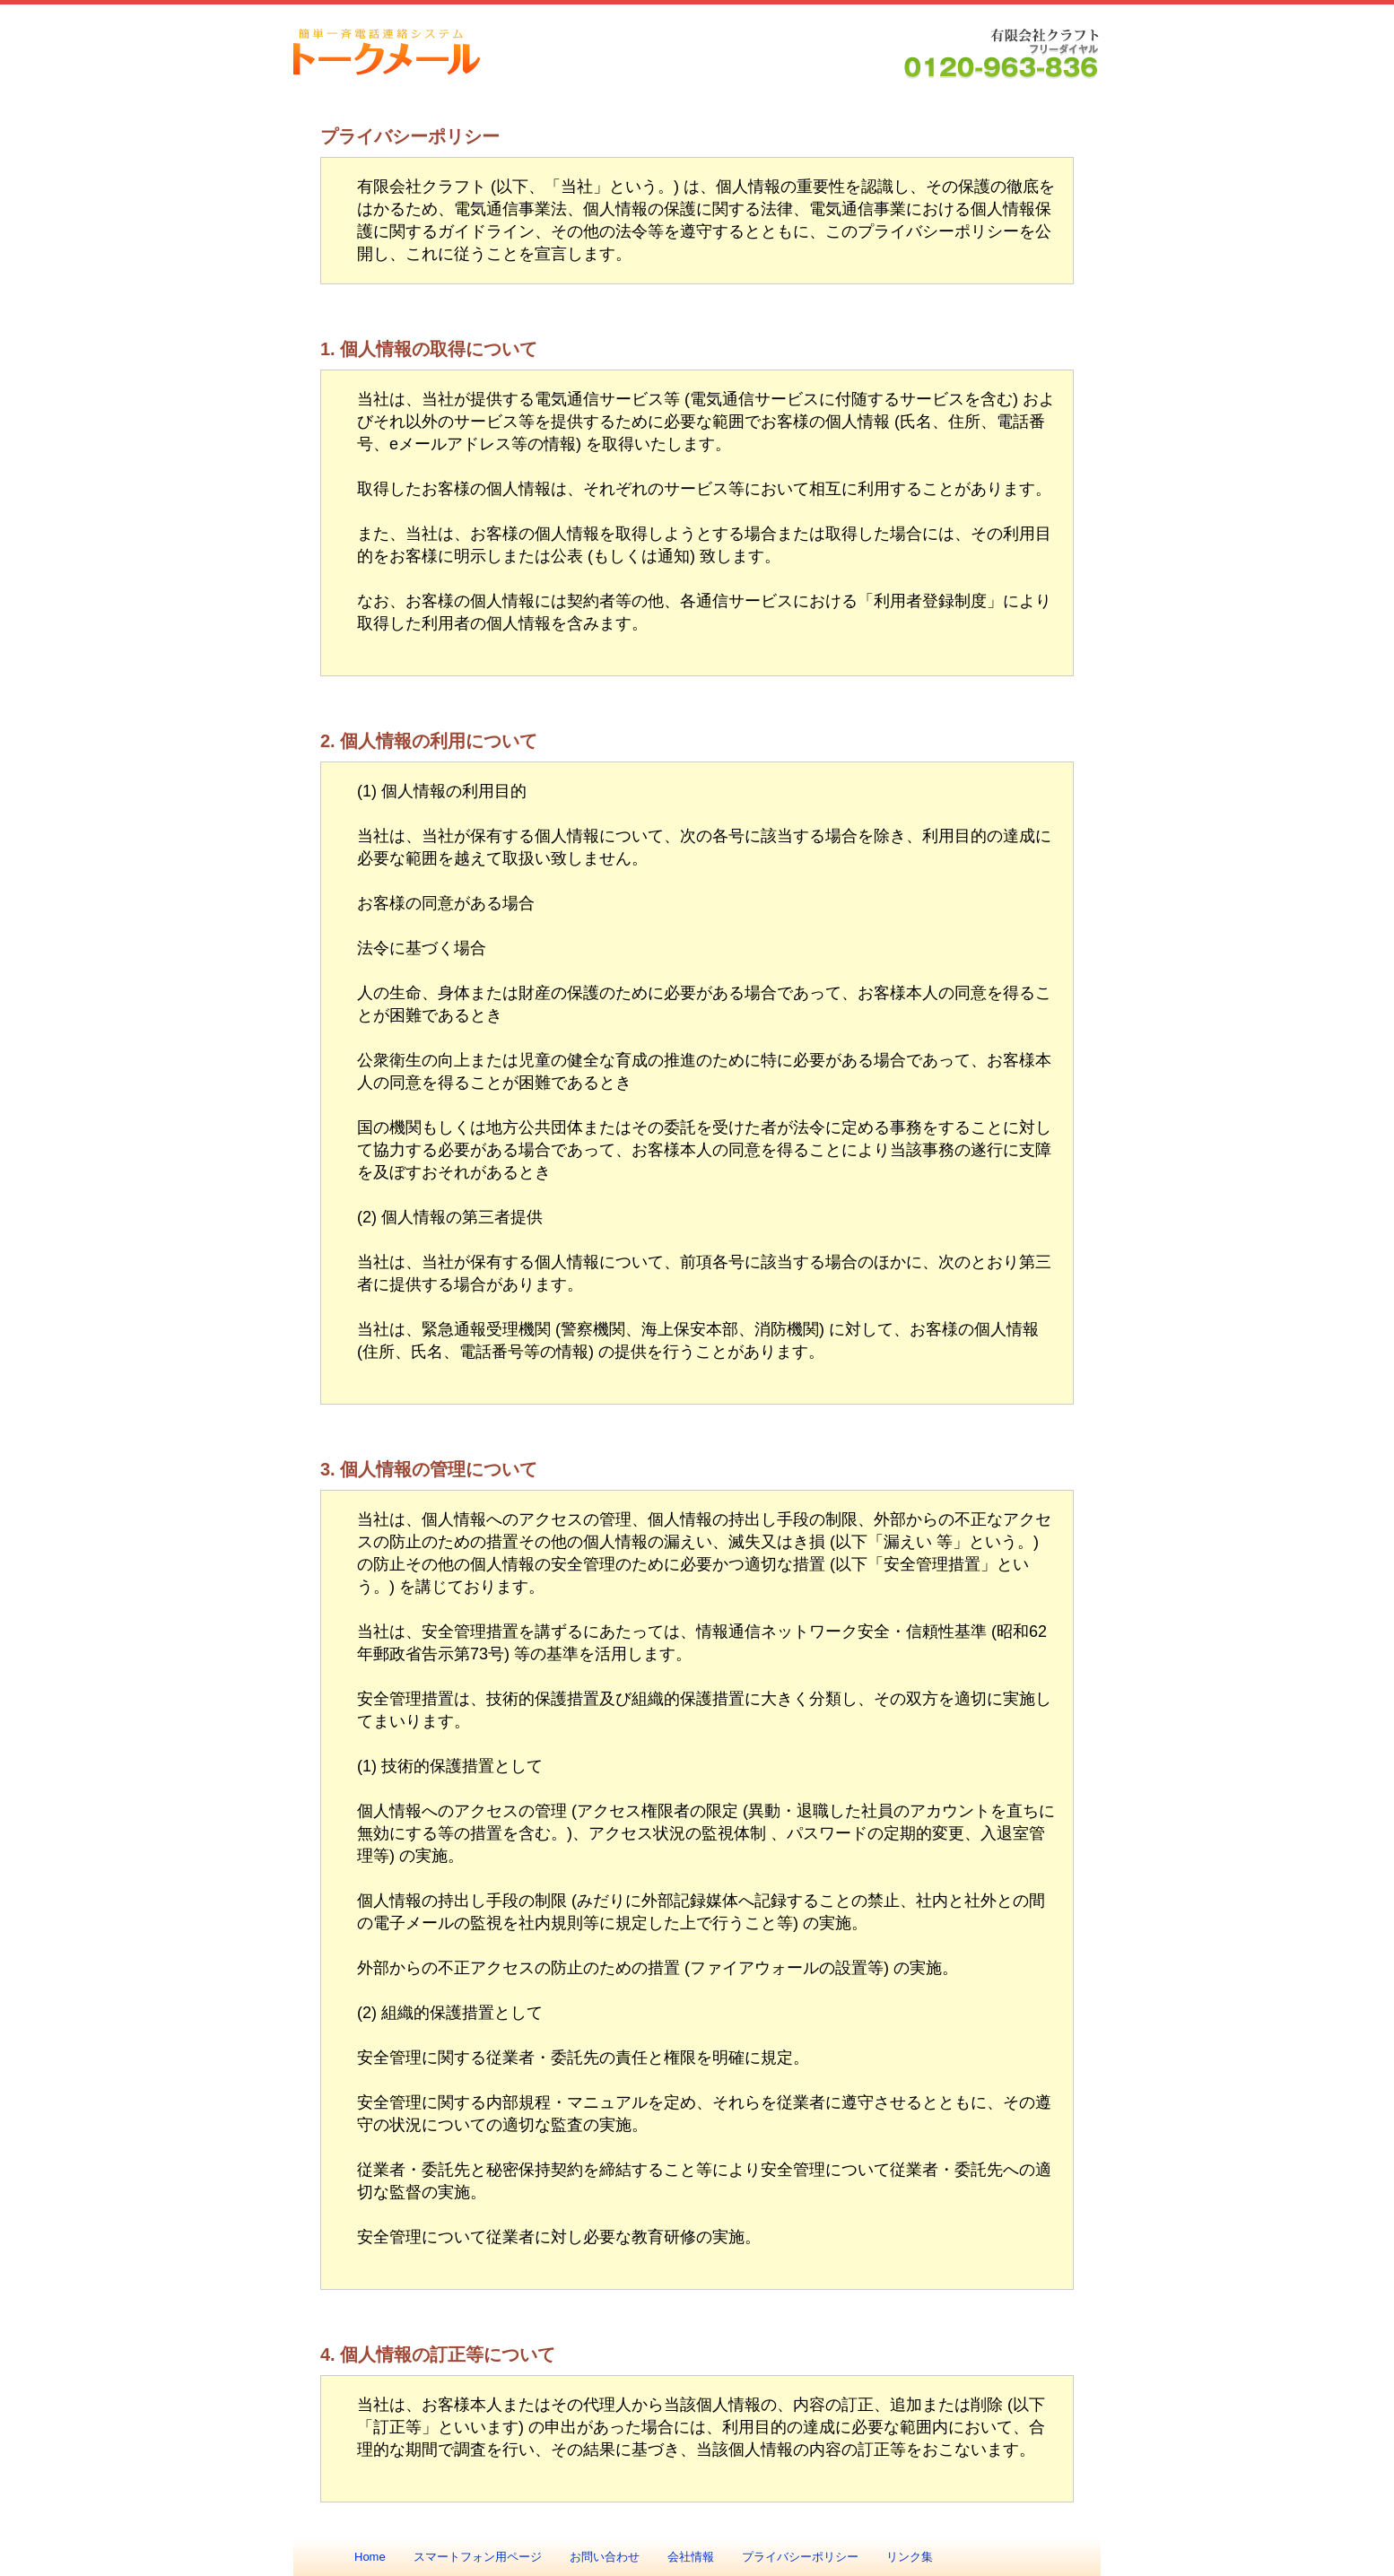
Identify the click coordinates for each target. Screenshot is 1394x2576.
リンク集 (909, 2556)
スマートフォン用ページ (478, 2556)
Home (370, 2556)
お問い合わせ (605, 2556)
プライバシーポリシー (800, 2556)
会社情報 (690, 2556)
